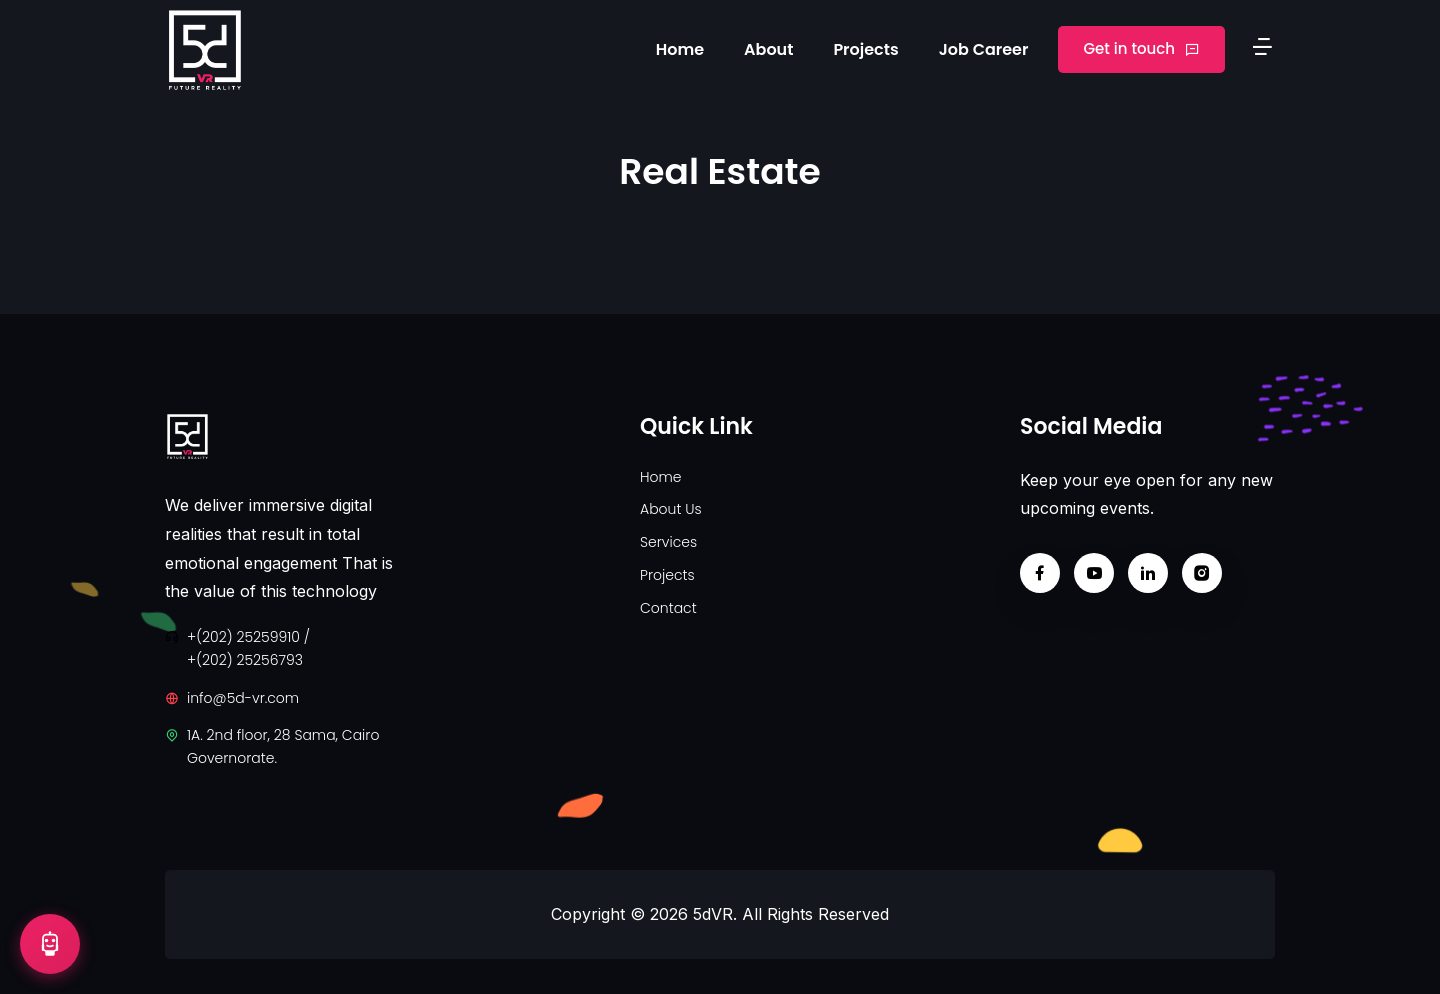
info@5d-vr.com (243, 698)
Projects (865, 49)
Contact (668, 608)
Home (680, 49)
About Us (671, 509)
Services (668, 542)
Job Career (984, 49)
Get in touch (1141, 48)
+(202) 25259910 (243, 637)
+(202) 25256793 (245, 660)
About (768, 49)
